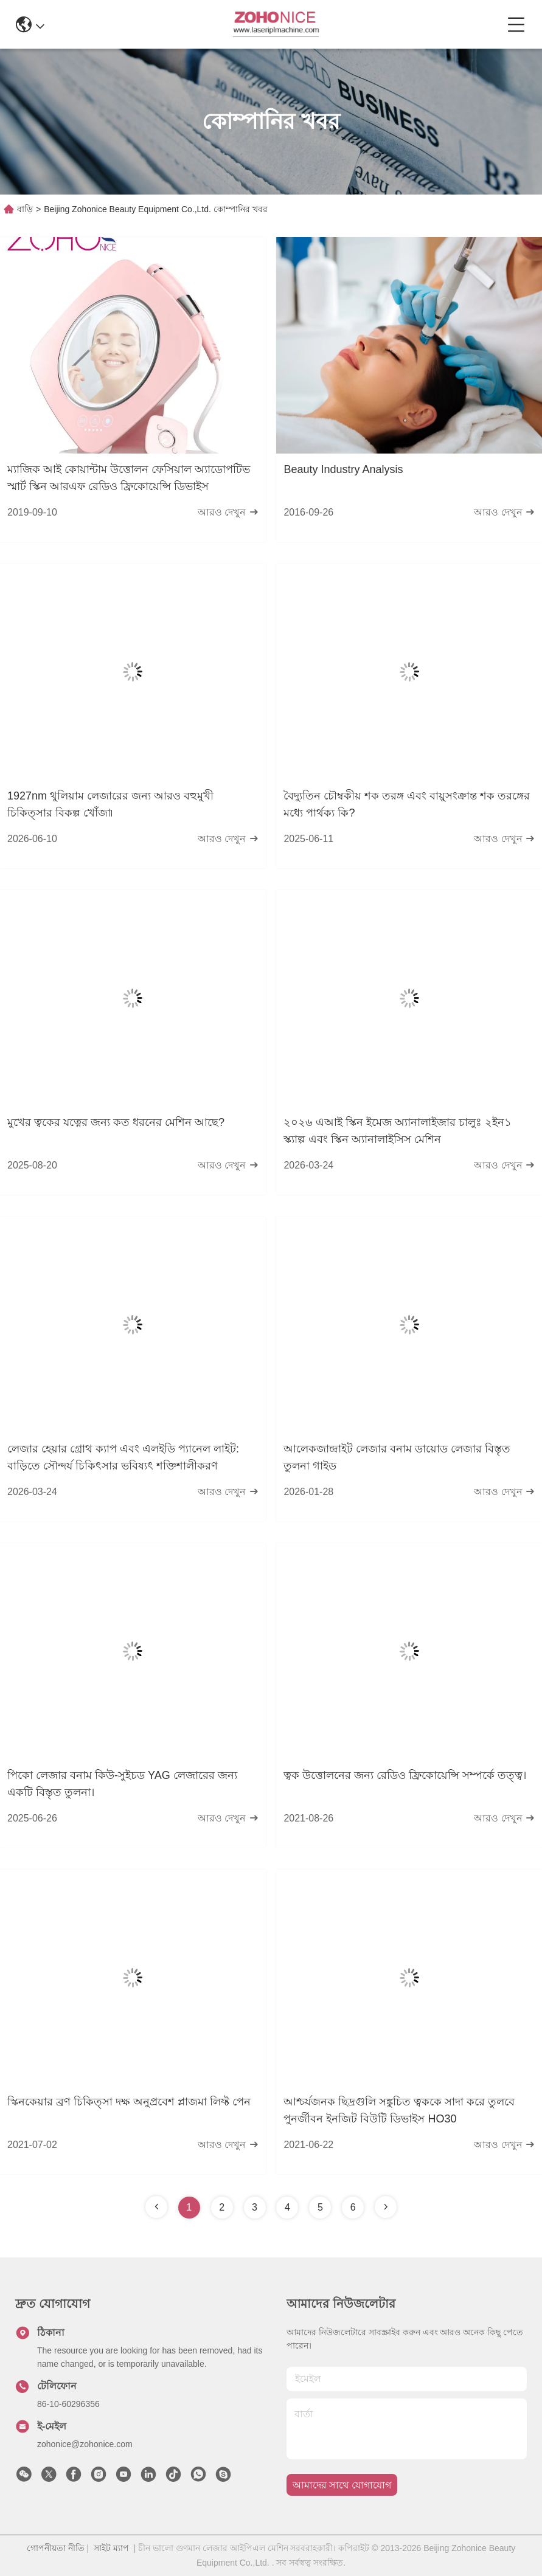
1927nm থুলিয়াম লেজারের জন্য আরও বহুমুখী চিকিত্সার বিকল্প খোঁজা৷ (110, 804)
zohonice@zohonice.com (85, 2444)
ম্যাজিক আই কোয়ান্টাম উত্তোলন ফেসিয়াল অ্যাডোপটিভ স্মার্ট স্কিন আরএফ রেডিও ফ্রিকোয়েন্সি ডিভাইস (128, 477)
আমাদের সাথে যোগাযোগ (342, 2485)
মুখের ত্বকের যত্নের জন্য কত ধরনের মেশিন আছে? (115, 1122)
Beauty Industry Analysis (343, 469)
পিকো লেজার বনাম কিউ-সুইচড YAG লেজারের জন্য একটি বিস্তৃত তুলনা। (122, 1783)
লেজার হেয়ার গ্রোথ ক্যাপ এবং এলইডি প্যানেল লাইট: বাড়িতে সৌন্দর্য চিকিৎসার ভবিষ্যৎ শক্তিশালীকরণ (123, 1457)
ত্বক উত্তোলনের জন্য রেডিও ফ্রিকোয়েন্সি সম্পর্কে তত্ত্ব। (404, 1775)
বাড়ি (25, 209)
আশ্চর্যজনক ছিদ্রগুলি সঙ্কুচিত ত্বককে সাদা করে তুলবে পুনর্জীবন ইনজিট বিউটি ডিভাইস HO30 (399, 2110)
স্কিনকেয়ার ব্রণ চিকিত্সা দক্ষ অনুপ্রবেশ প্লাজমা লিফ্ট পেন (129, 2102)
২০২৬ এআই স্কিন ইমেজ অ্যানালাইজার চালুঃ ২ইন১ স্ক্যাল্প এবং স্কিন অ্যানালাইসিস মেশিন (397, 1130)
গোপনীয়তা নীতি (56, 2548)
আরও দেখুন (228, 512)
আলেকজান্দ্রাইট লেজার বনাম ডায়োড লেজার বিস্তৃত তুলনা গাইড (396, 1457)
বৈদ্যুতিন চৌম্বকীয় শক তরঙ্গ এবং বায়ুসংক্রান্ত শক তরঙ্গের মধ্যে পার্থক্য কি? (406, 804)
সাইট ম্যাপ (111, 2548)
